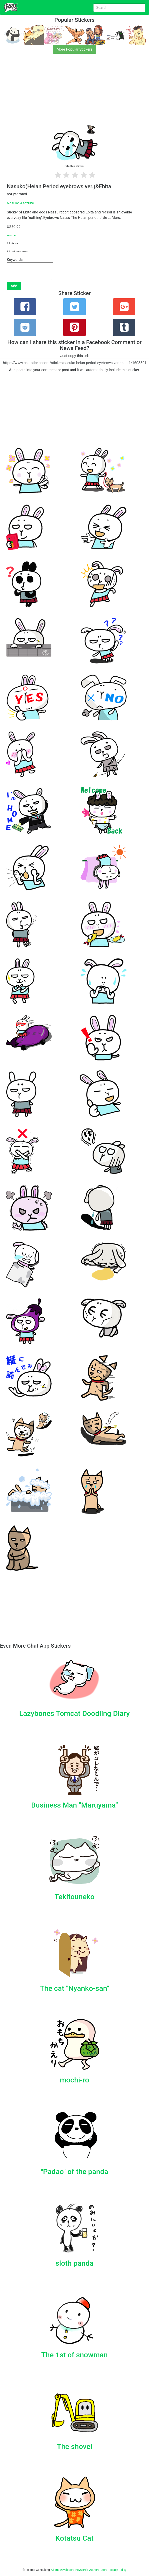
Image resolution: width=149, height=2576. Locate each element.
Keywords (82, 2569)
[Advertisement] (74, 91)
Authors (94, 2569)
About (55, 2569)
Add (14, 286)
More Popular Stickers (74, 49)
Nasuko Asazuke (20, 203)
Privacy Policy (117, 2569)
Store (104, 2569)
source (11, 235)
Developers (67, 2569)
